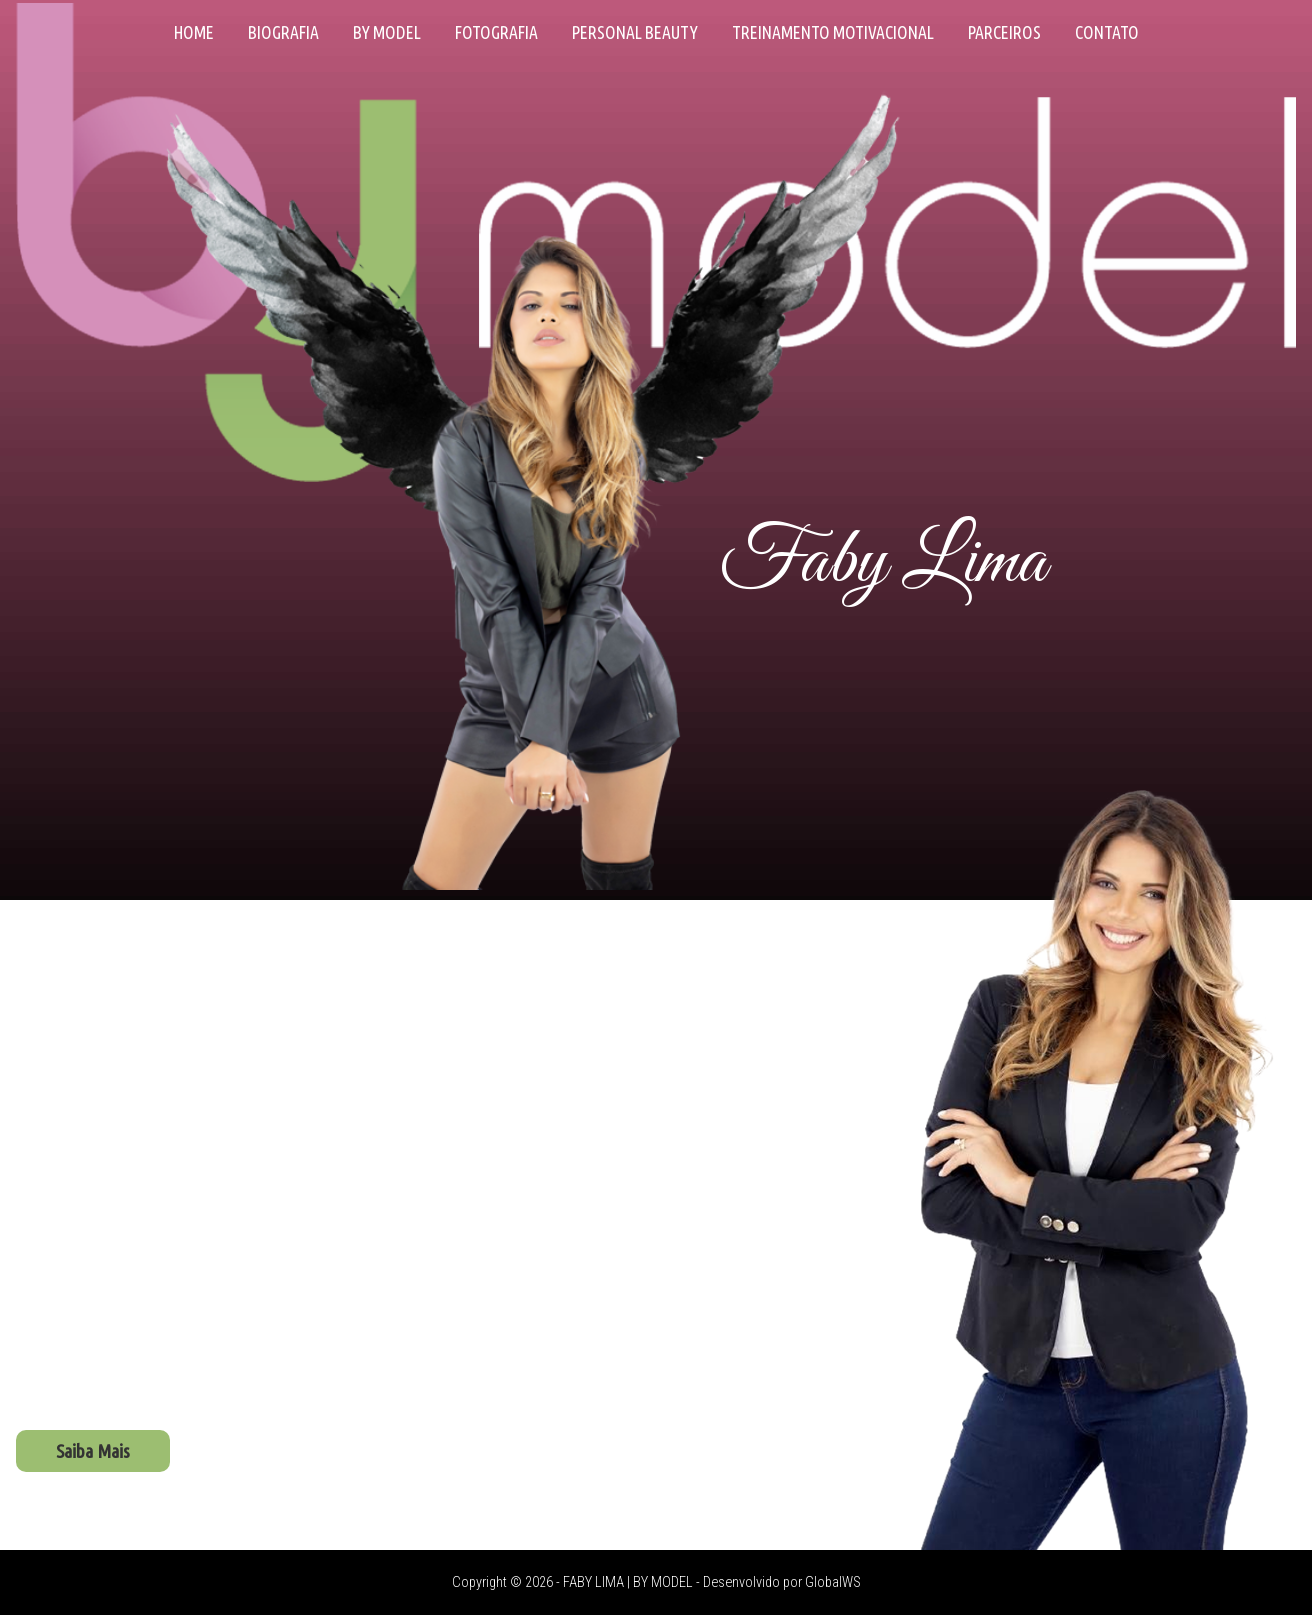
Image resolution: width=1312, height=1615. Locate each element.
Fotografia (496, 32)
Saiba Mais (93, 1451)
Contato (1107, 32)
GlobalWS (833, 1582)
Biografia (283, 32)
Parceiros (1004, 32)
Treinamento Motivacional (833, 32)
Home (194, 32)
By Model (387, 32)
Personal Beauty (635, 32)
